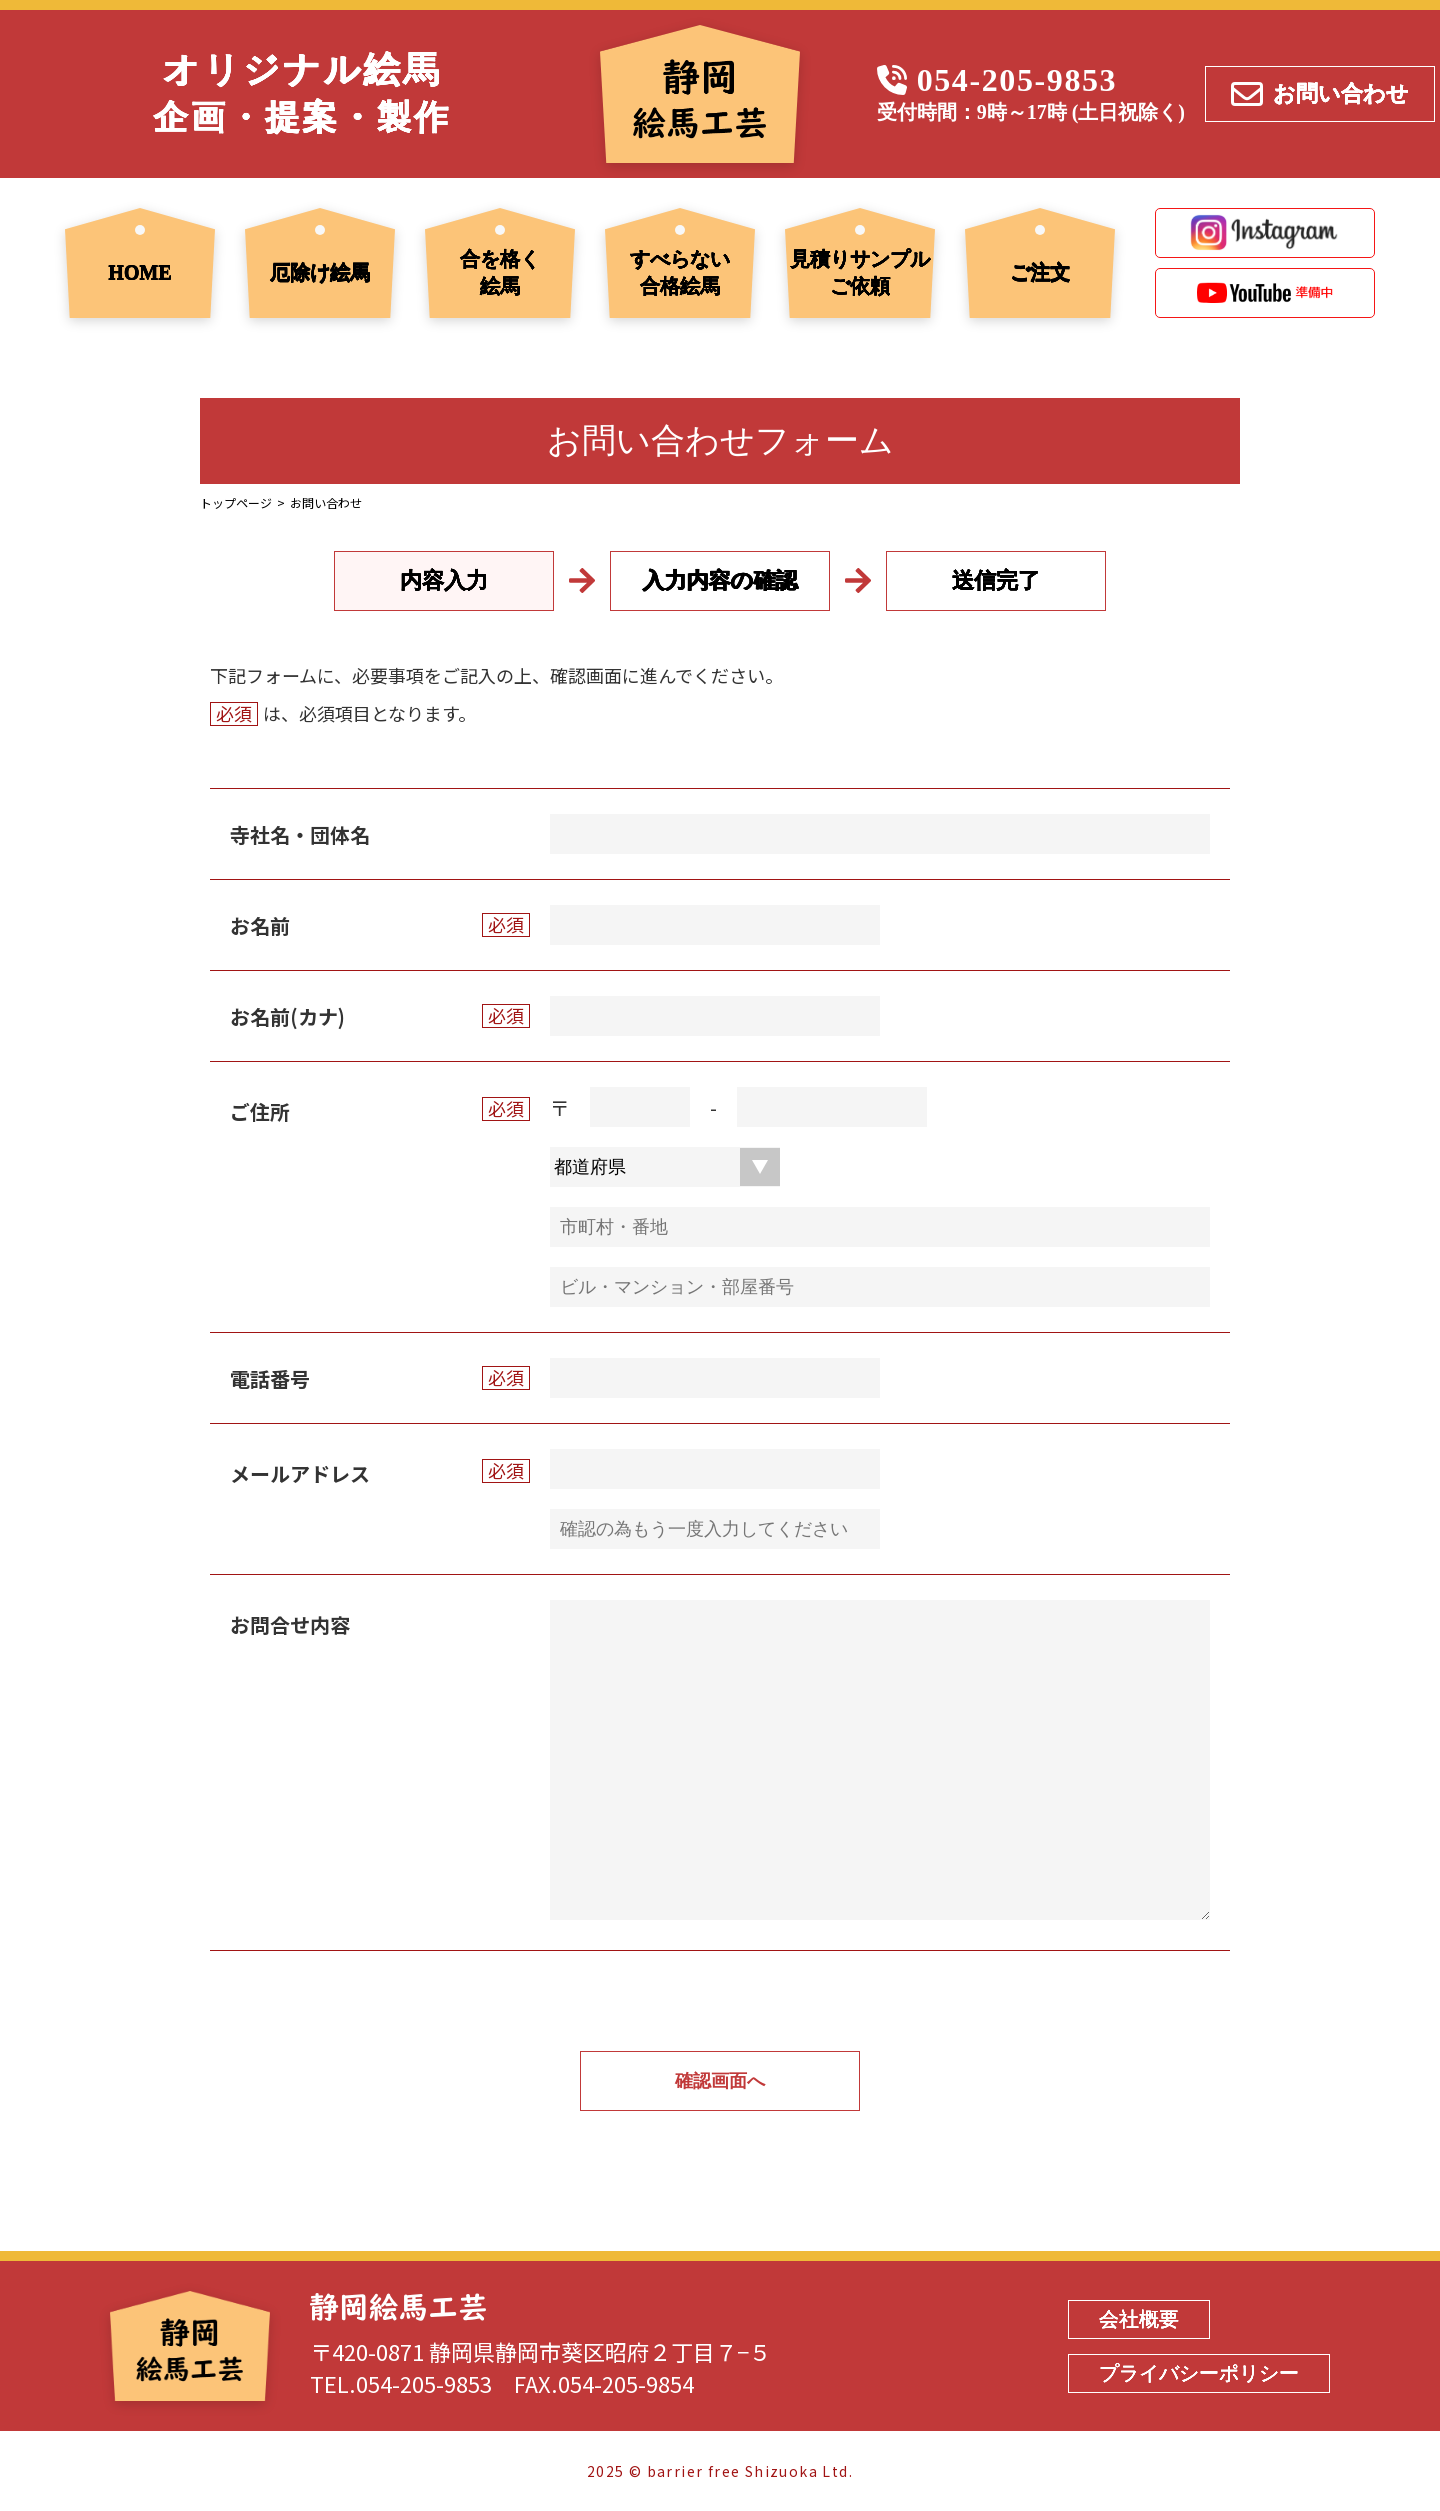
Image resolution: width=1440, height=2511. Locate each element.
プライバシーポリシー (1199, 2373)
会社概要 (1139, 2319)
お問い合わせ (1320, 93)
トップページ (236, 502)
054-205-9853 (1017, 80)
